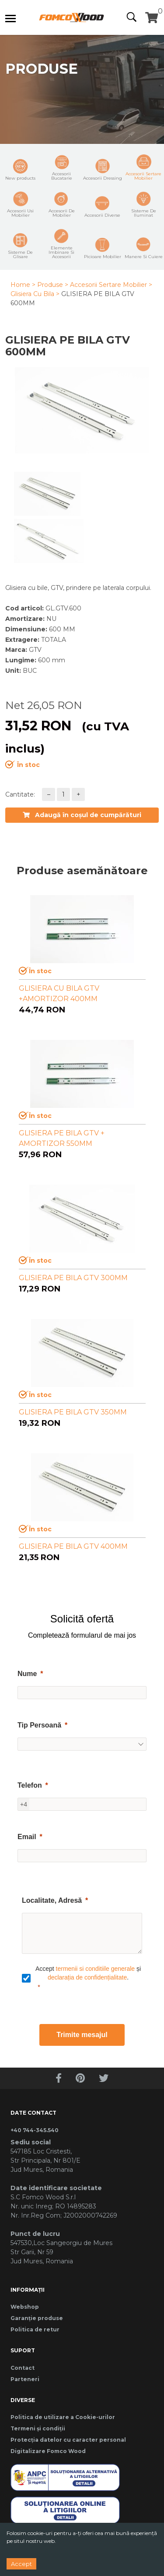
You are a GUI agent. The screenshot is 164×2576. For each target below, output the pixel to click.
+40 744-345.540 (34, 2130)
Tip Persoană (39, 1725)
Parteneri (24, 2379)
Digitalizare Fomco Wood (48, 2451)
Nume (27, 1673)
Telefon (29, 1785)
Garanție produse (36, 2318)
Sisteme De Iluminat (143, 204)
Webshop (24, 2306)
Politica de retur (34, 2329)
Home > (22, 285)
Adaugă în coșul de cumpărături (82, 815)
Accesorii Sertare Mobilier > (111, 285)
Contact (22, 2368)
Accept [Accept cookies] (21, 2563)
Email (26, 1836)
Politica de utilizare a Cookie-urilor (62, 2417)
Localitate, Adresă (52, 1900)
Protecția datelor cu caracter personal (68, 2439)
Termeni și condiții (37, 2428)
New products (20, 170)
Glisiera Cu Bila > (34, 294)
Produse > (52, 285)
